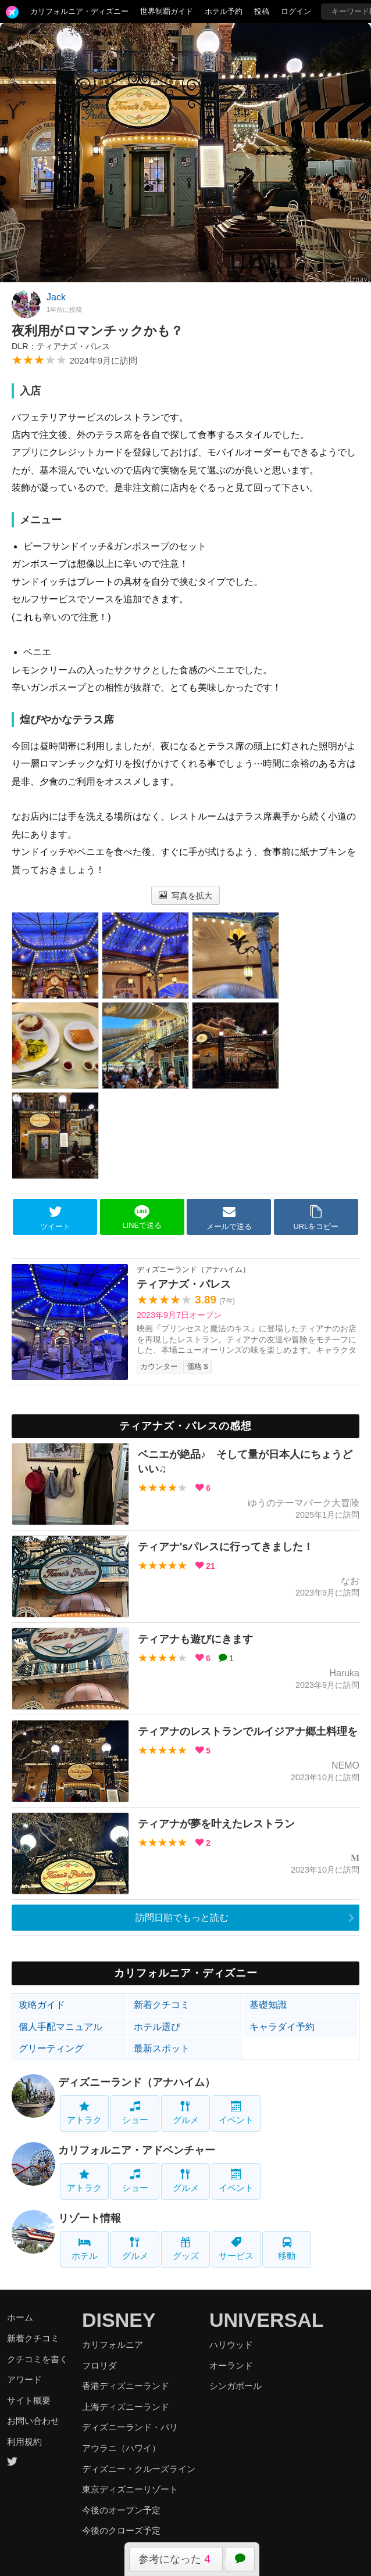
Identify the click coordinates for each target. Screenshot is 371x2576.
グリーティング (51, 2048)
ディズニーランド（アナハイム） (136, 2082)
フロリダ (99, 2365)
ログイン (296, 11)
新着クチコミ (162, 2005)
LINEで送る (142, 1217)
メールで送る (229, 1217)
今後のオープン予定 (121, 2510)
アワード (24, 2379)
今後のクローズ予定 (121, 2530)
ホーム (20, 2317)
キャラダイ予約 (282, 2027)
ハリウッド (231, 2344)
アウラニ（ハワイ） (121, 2448)
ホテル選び (157, 2027)
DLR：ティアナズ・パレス (61, 346)
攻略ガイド (42, 2005)
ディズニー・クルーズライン (138, 2469)
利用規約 (24, 2441)
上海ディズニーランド (125, 2407)
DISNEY (119, 2320)
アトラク (84, 2113)
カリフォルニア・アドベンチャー (136, 2150)
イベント (236, 2113)
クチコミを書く (37, 2359)
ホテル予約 (223, 11)
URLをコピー (315, 1217)
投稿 (261, 11)
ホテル (85, 2249)
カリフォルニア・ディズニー (79, 11)
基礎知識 (268, 2005)
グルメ (186, 2113)
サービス (236, 2249)
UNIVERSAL (266, 2320)
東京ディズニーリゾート (130, 2489)
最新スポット (162, 2048)
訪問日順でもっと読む (182, 1918)
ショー (135, 2113)
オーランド (231, 2365)
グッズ (186, 2249)
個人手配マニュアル (60, 2027)
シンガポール (235, 2386)
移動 (286, 2249)
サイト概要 (29, 2400)
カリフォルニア (112, 2344)
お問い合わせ (33, 2421)
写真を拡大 (186, 895)
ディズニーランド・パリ (130, 2427)
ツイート (55, 1217)
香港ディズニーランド (125, 2386)
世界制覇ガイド (166, 11)
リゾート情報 (89, 2218)
